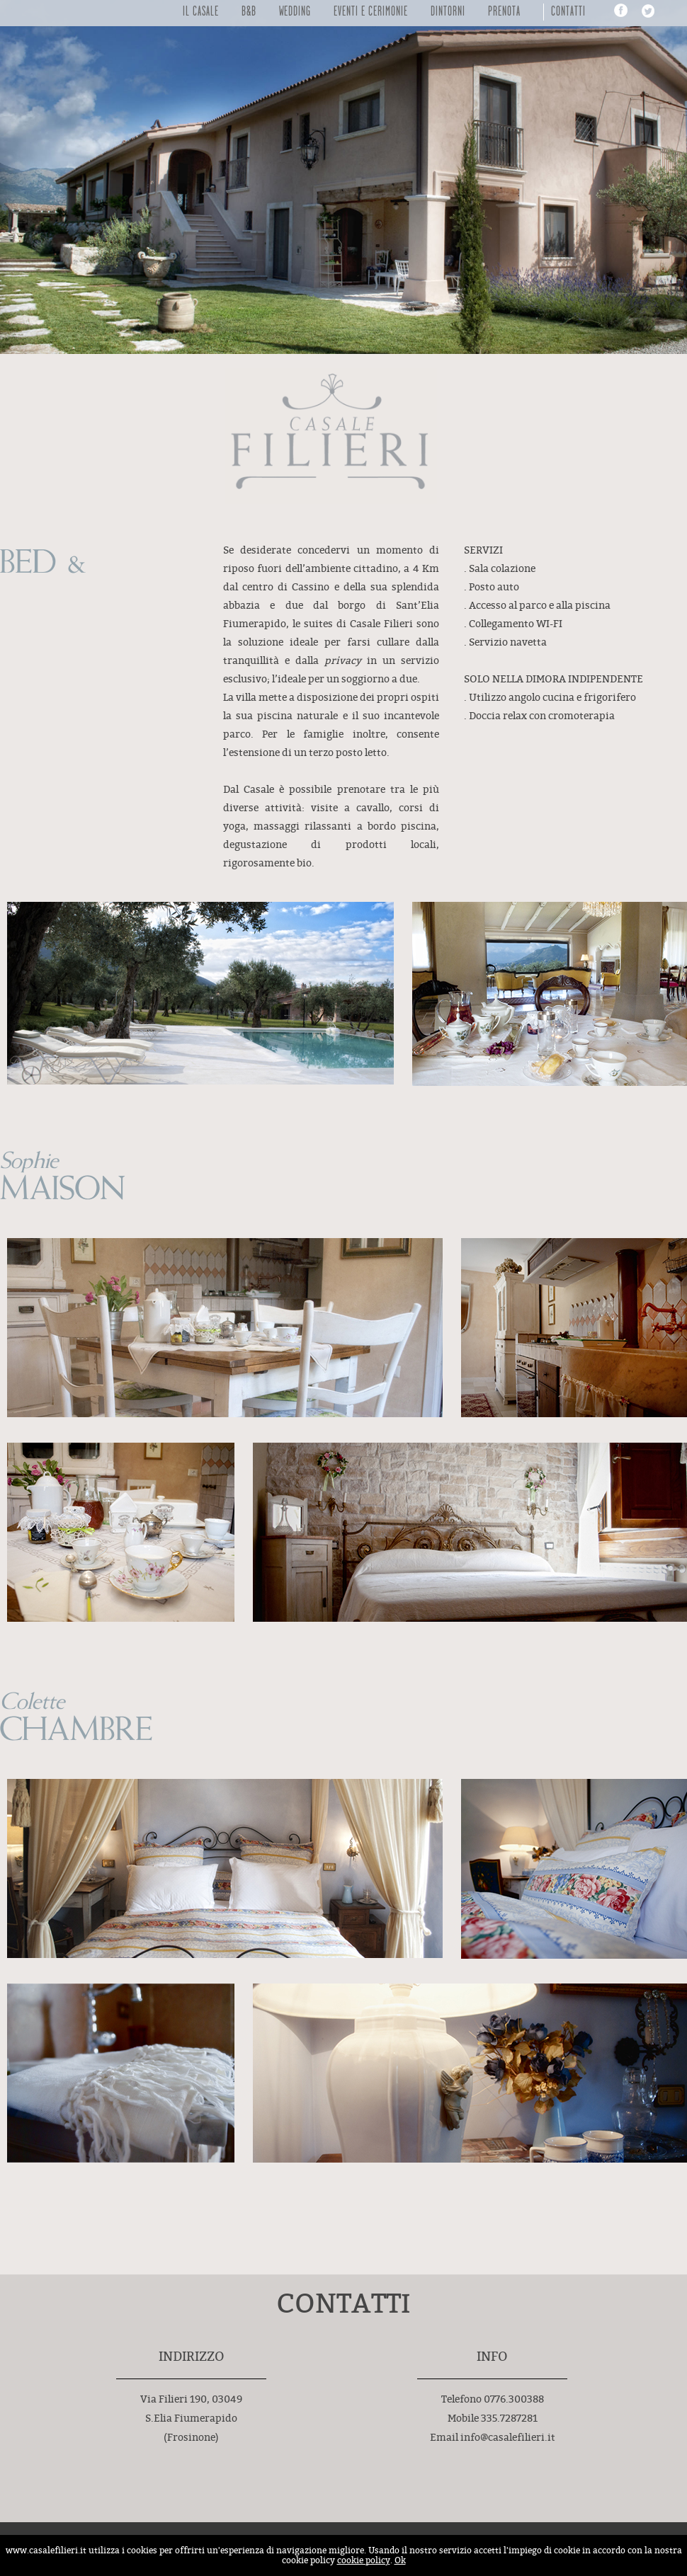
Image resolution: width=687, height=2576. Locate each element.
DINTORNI (448, 12)
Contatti (568, 12)
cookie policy (363, 2560)
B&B (249, 12)
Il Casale (201, 12)
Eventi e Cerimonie (371, 12)
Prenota (504, 12)
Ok (400, 2560)
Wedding (295, 12)
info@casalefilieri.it (507, 2438)
